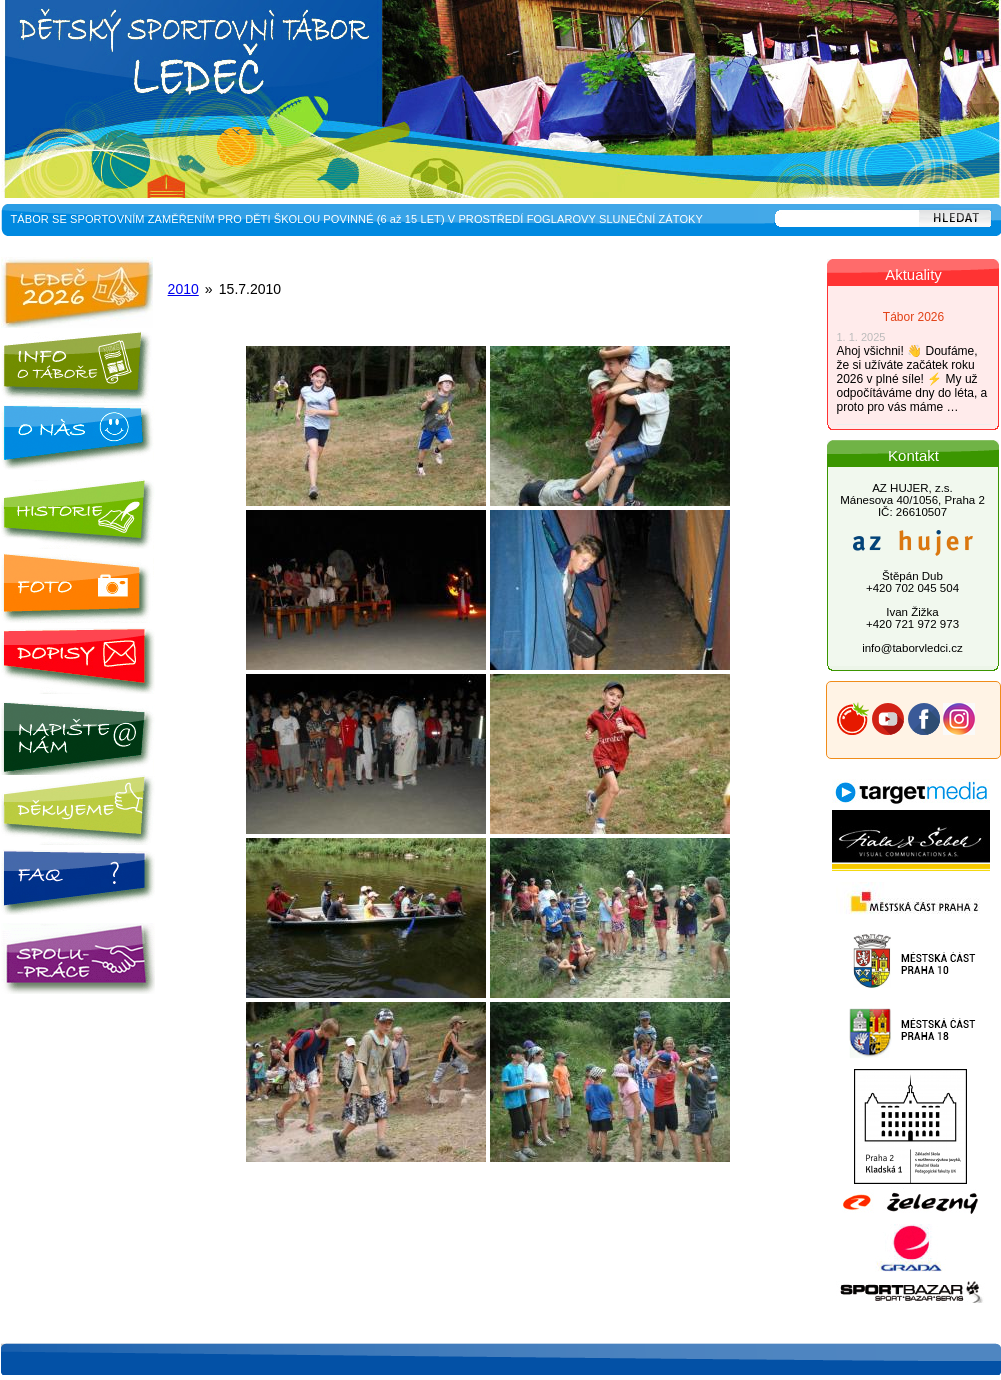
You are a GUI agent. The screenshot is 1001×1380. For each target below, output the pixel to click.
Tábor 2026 (913, 317)
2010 (183, 289)
